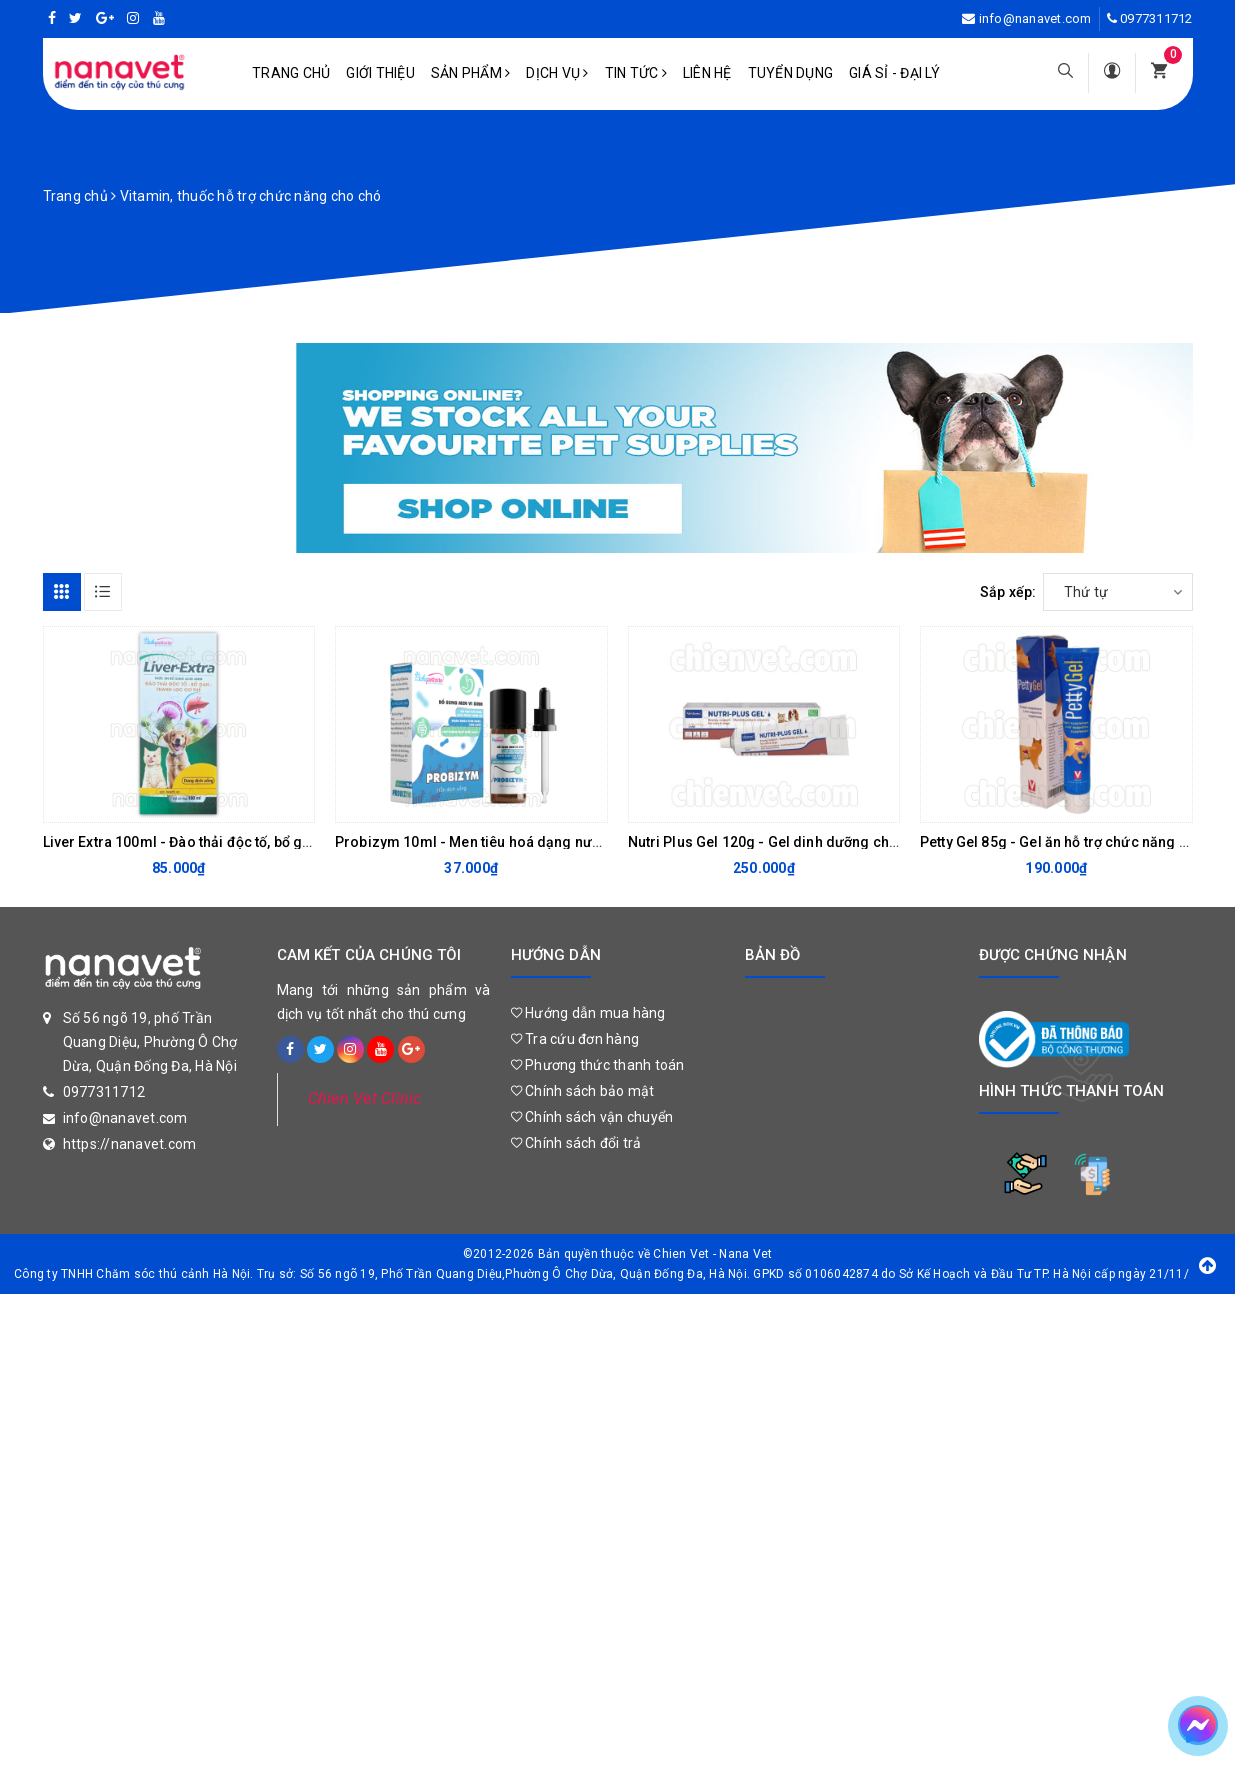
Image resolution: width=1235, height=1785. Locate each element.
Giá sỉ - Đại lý (894, 73)
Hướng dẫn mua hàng (588, 1013)
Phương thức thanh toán (598, 1065)
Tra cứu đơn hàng (575, 1039)
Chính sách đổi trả (576, 1143)
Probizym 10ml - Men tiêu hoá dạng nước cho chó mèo (517, 842)
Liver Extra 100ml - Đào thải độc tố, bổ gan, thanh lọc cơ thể (236, 842)
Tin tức (636, 73)
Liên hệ (707, 73)
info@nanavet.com (1035, 18)
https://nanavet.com (130, 1144)
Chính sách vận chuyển (592, 1117)
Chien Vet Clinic (365, 1098)
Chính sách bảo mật (583, 1091)
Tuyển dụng (791, 73)
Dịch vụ (557, 73)
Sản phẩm (471, 73)
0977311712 (1156, 18)
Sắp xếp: (1008, 592)
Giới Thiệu (380, 73)
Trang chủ (291, 73)
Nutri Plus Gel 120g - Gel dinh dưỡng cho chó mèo (794, 842)
